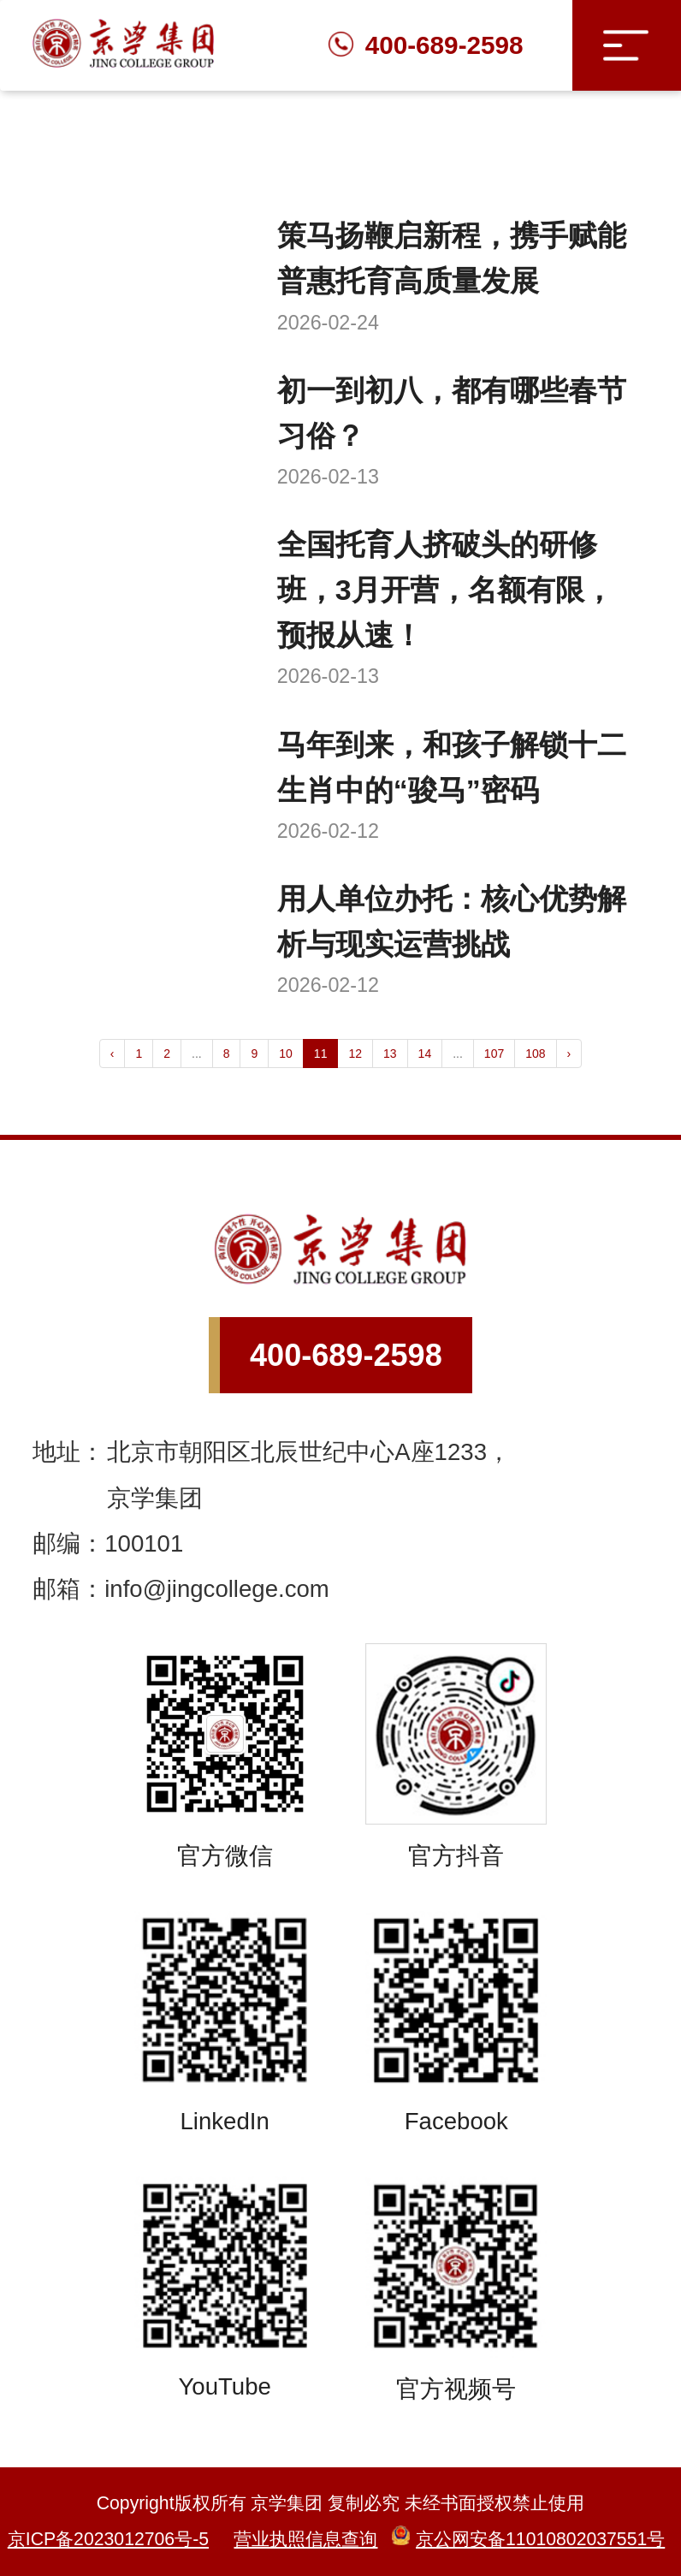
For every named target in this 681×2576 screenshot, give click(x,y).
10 (286, 1053)
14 (425, 1053)
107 (494, 1053)
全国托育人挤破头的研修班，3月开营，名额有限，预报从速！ (445, 589)
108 (535, 1053)
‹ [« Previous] (112, 1053)
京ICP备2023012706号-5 (108, 2539)
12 (355, 1053)
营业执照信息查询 (305, 2539)
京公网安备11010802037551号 (528, 2539)
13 (390, 1053)
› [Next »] (569, 1053)
